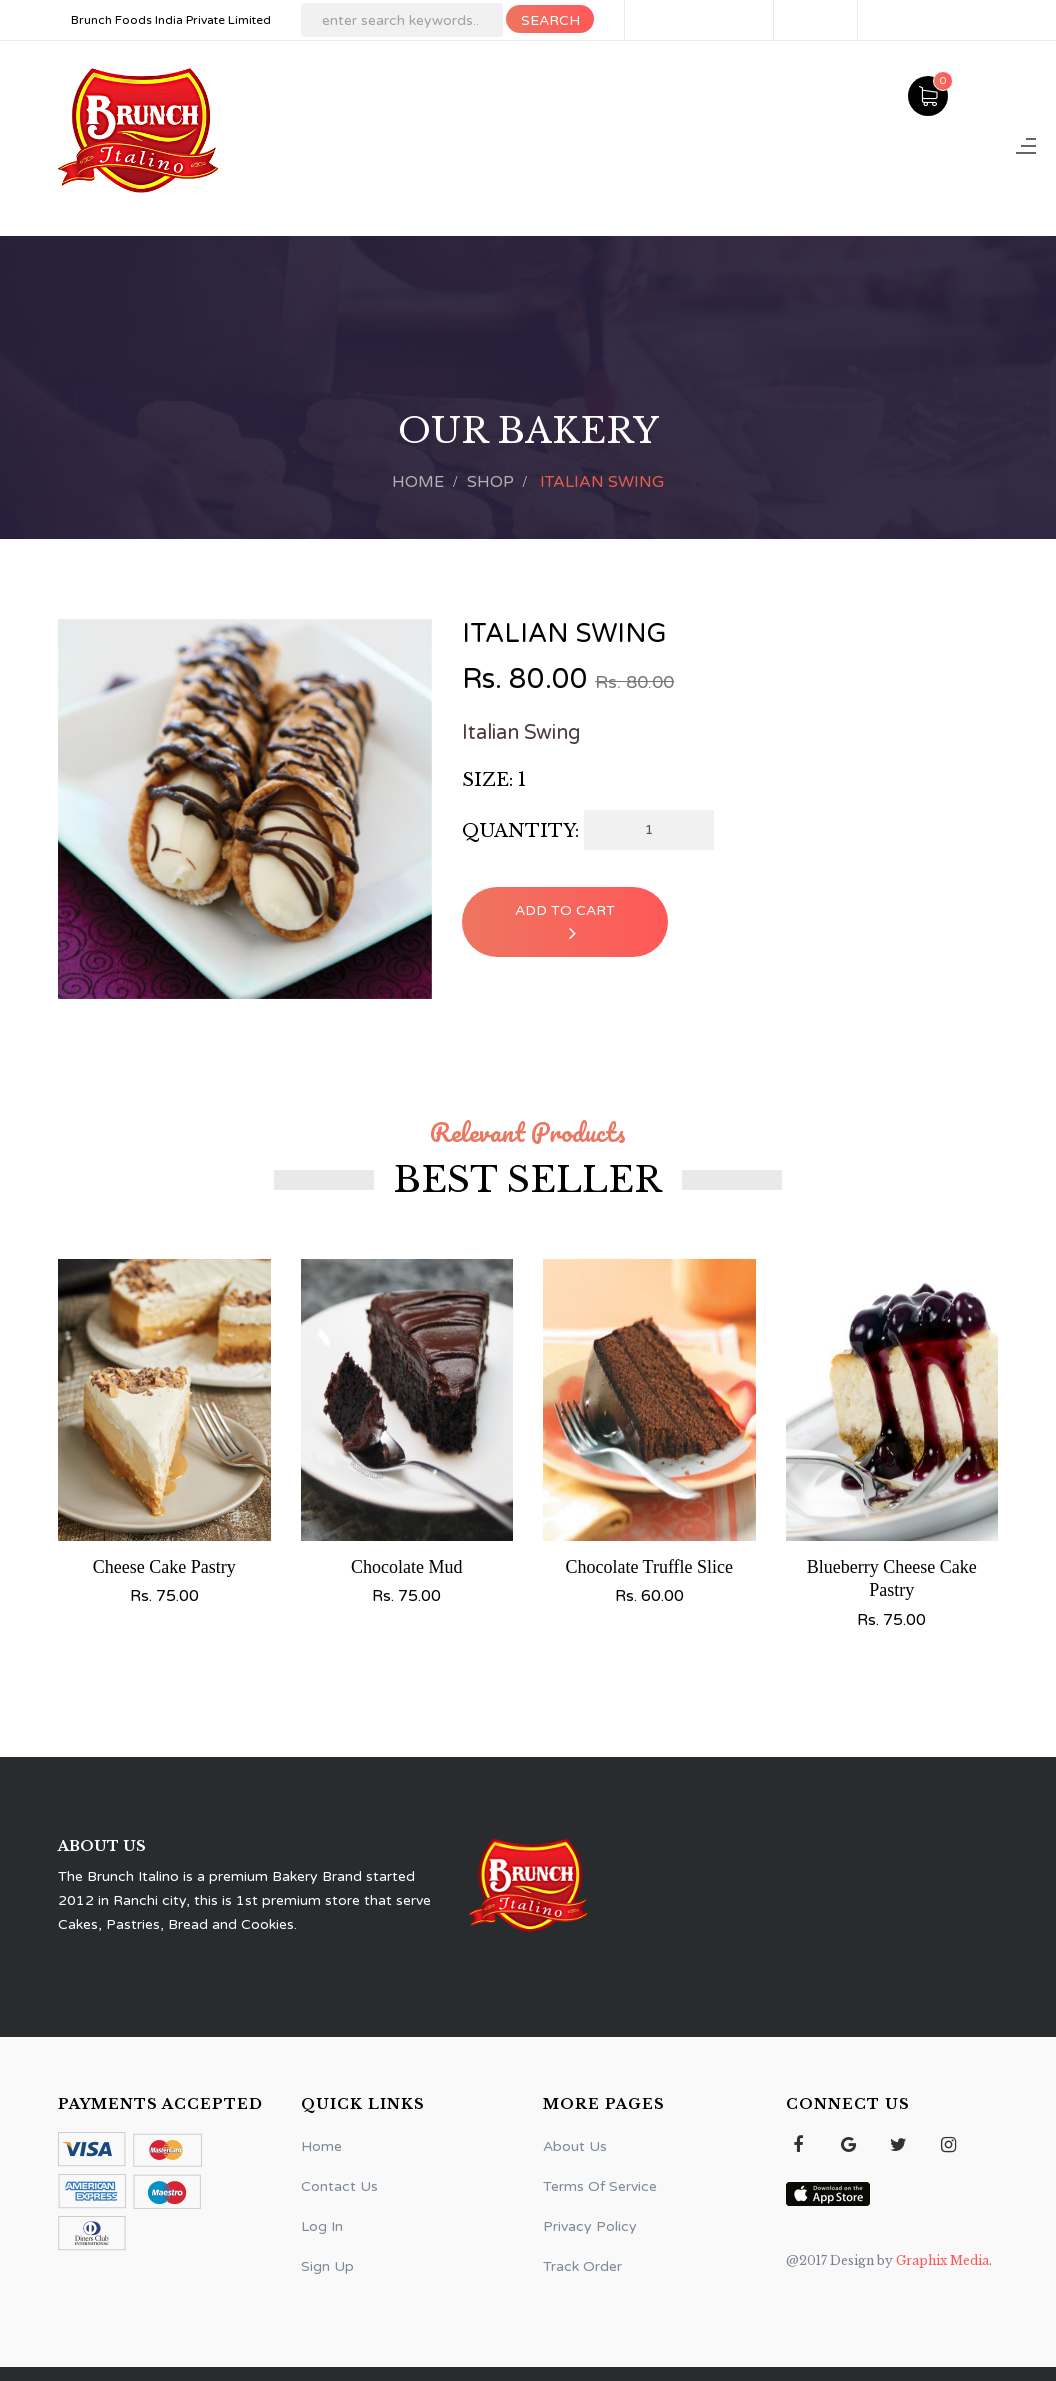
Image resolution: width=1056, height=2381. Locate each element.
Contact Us (339, 2186)
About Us (575, 2146)
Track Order (582, 2266)
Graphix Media (941, 2260)
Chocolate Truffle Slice (649, 1567)
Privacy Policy (590, 2226)
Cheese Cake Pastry (164, 1567)
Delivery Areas (701, 20)
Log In (898, 20)
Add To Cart (565, 922)
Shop (490, 482)
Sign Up (817, 20)
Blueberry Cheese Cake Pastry (892, 1578)
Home (418, 482)
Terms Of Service (600, 2186)
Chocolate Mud (406, 1567)
